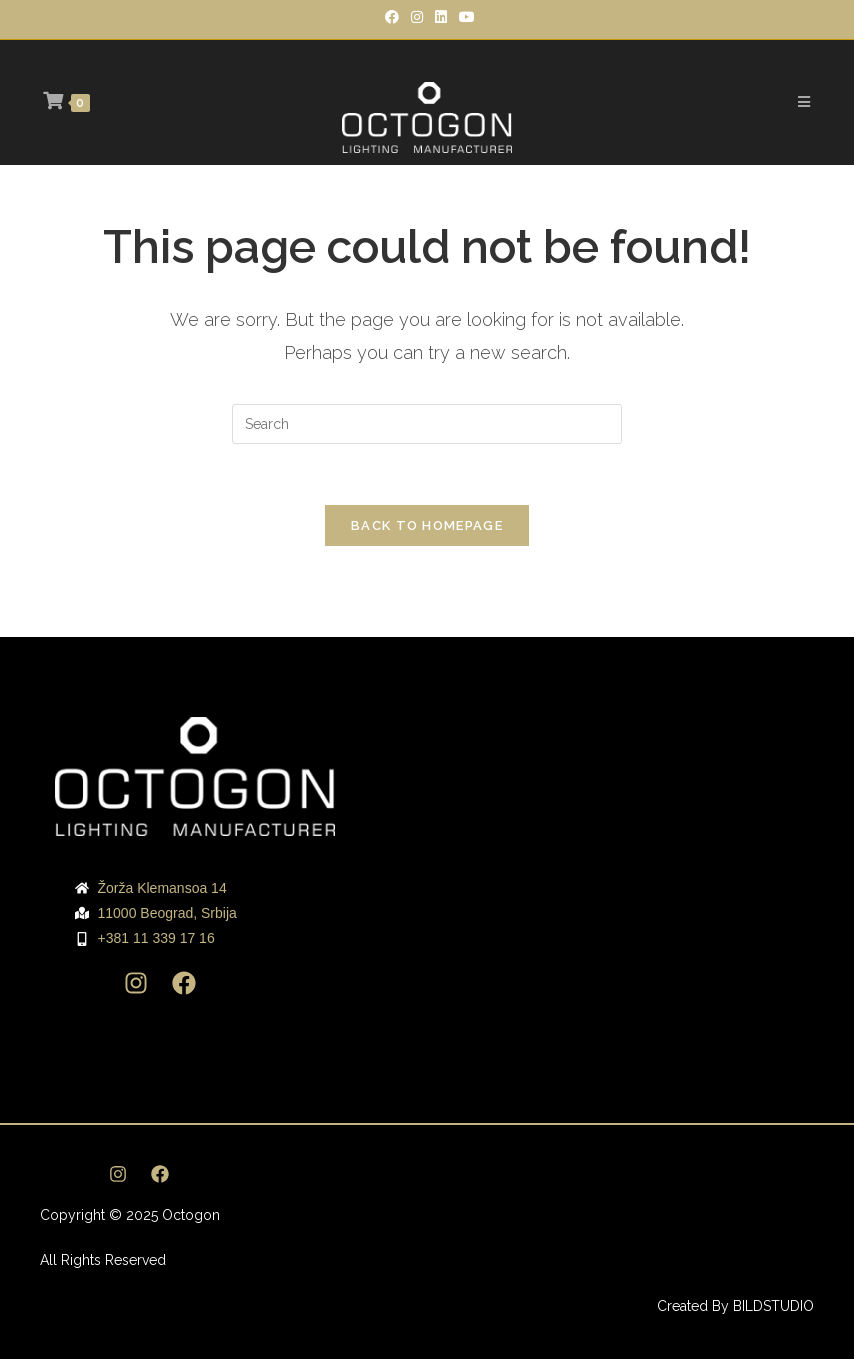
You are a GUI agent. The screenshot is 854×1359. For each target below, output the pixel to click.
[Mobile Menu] (804, 102)
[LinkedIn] (441, 17)
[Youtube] (464, 17)
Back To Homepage (427, 525)
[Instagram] (417, 17)
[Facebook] (392, 17)
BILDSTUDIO (773, 1306)
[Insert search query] (427, 424)
